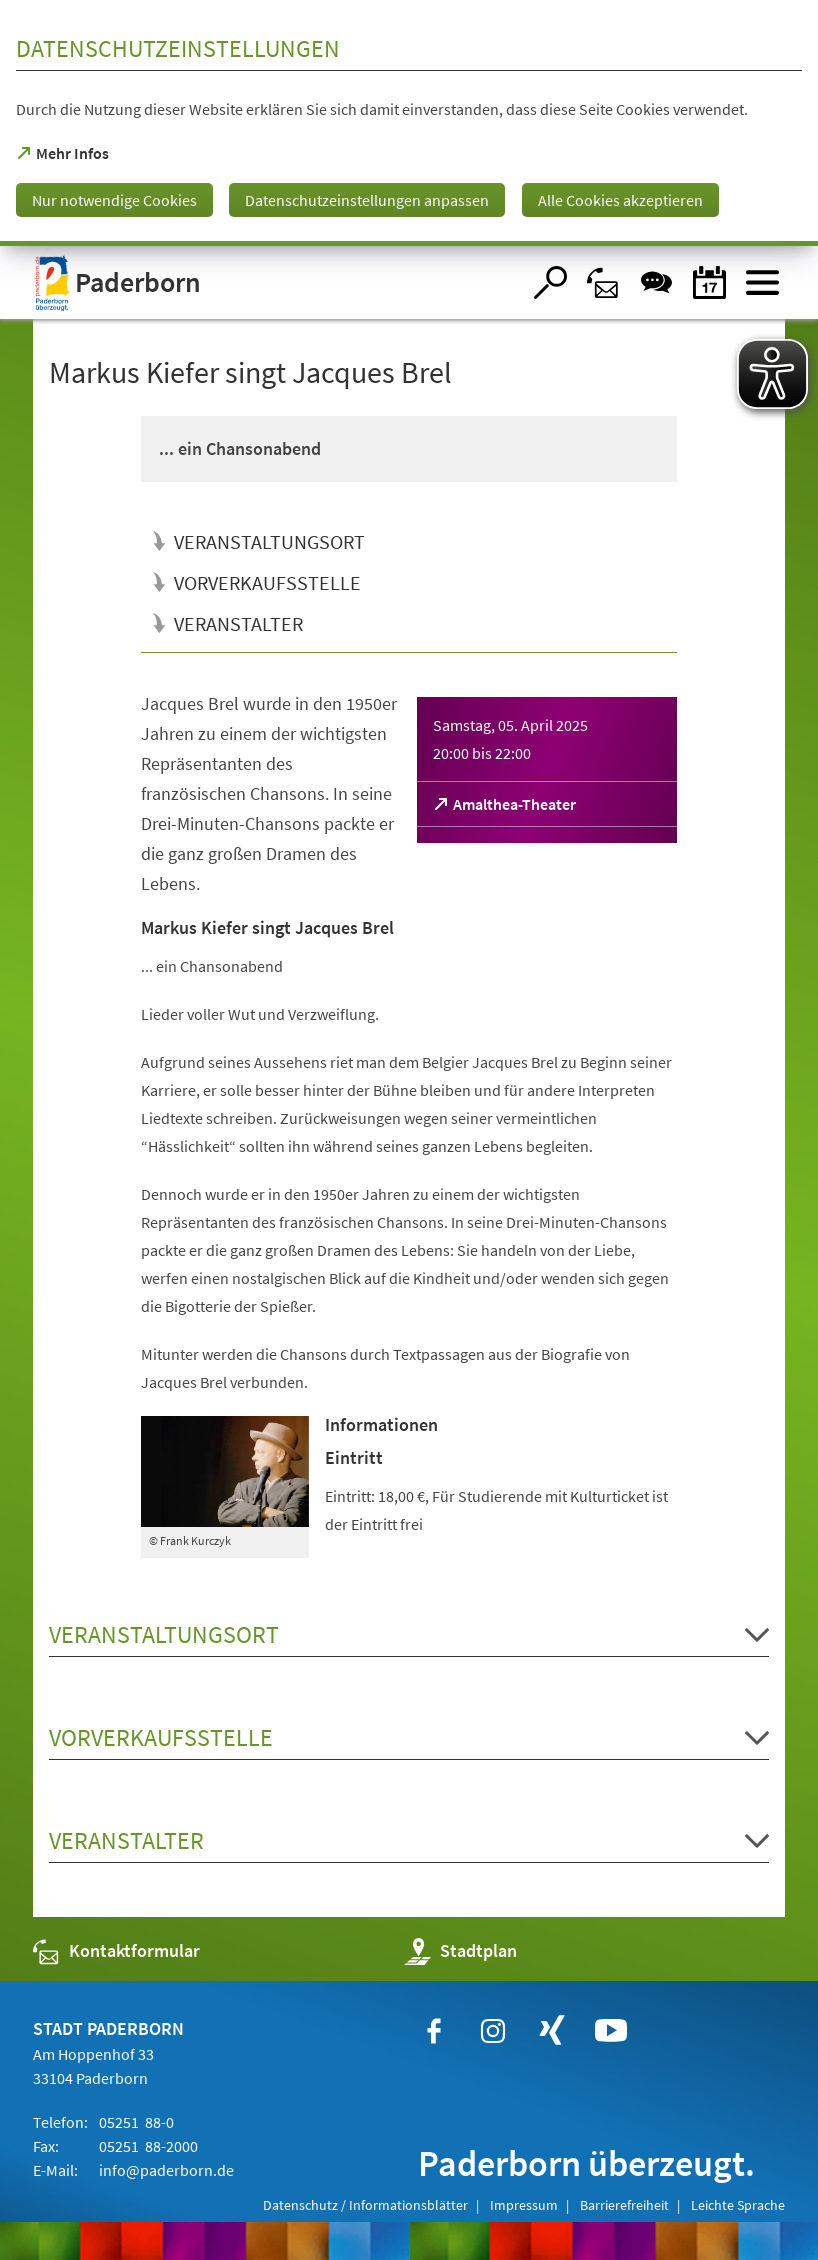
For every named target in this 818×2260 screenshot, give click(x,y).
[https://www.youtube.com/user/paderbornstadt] (611, 2031)
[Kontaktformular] (603, 282)
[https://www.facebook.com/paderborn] (434, 2031)
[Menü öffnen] (762, 282)
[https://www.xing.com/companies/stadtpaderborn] (552, 2031)
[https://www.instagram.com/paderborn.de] (493, 2031)
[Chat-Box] (656, 282)
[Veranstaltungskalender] (709, 282)
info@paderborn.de (165, 2170)
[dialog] (409, 123)
